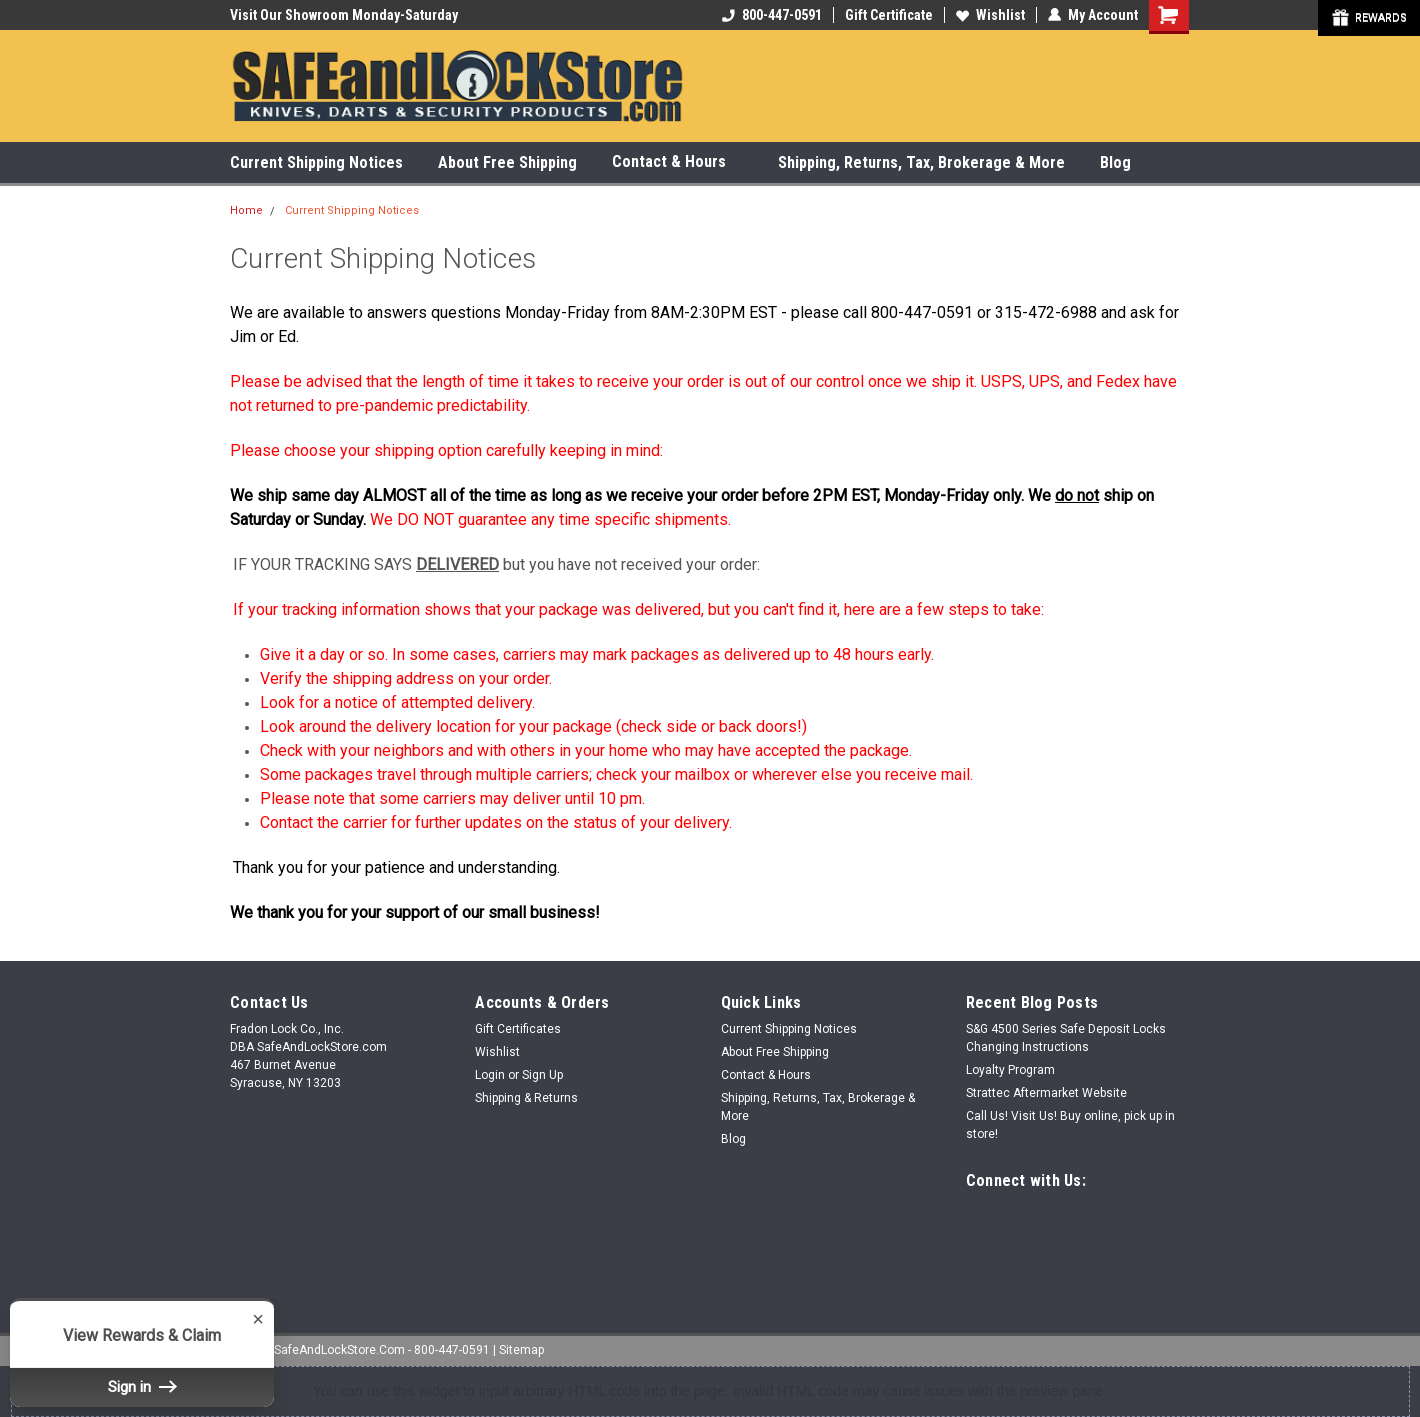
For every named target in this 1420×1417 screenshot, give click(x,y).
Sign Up (542, 1075)
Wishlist (990, 15)
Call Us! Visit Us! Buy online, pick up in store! (1070, 1125)
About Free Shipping (507, 162)
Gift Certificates (518, 1029)
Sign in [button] (142, 1387)
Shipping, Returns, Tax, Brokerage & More (921, 162)
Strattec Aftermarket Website (1046, 1093)
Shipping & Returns (526, 1098)
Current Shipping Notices (316, 162)
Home (246, 210)
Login (490, 1075)
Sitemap (521, 1350)
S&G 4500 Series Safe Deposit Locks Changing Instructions (1066, 1038)
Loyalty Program (1010, 1070)
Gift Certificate (889, 15)
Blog (1115, 162)
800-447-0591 (772, 15)
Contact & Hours (677, 162)
